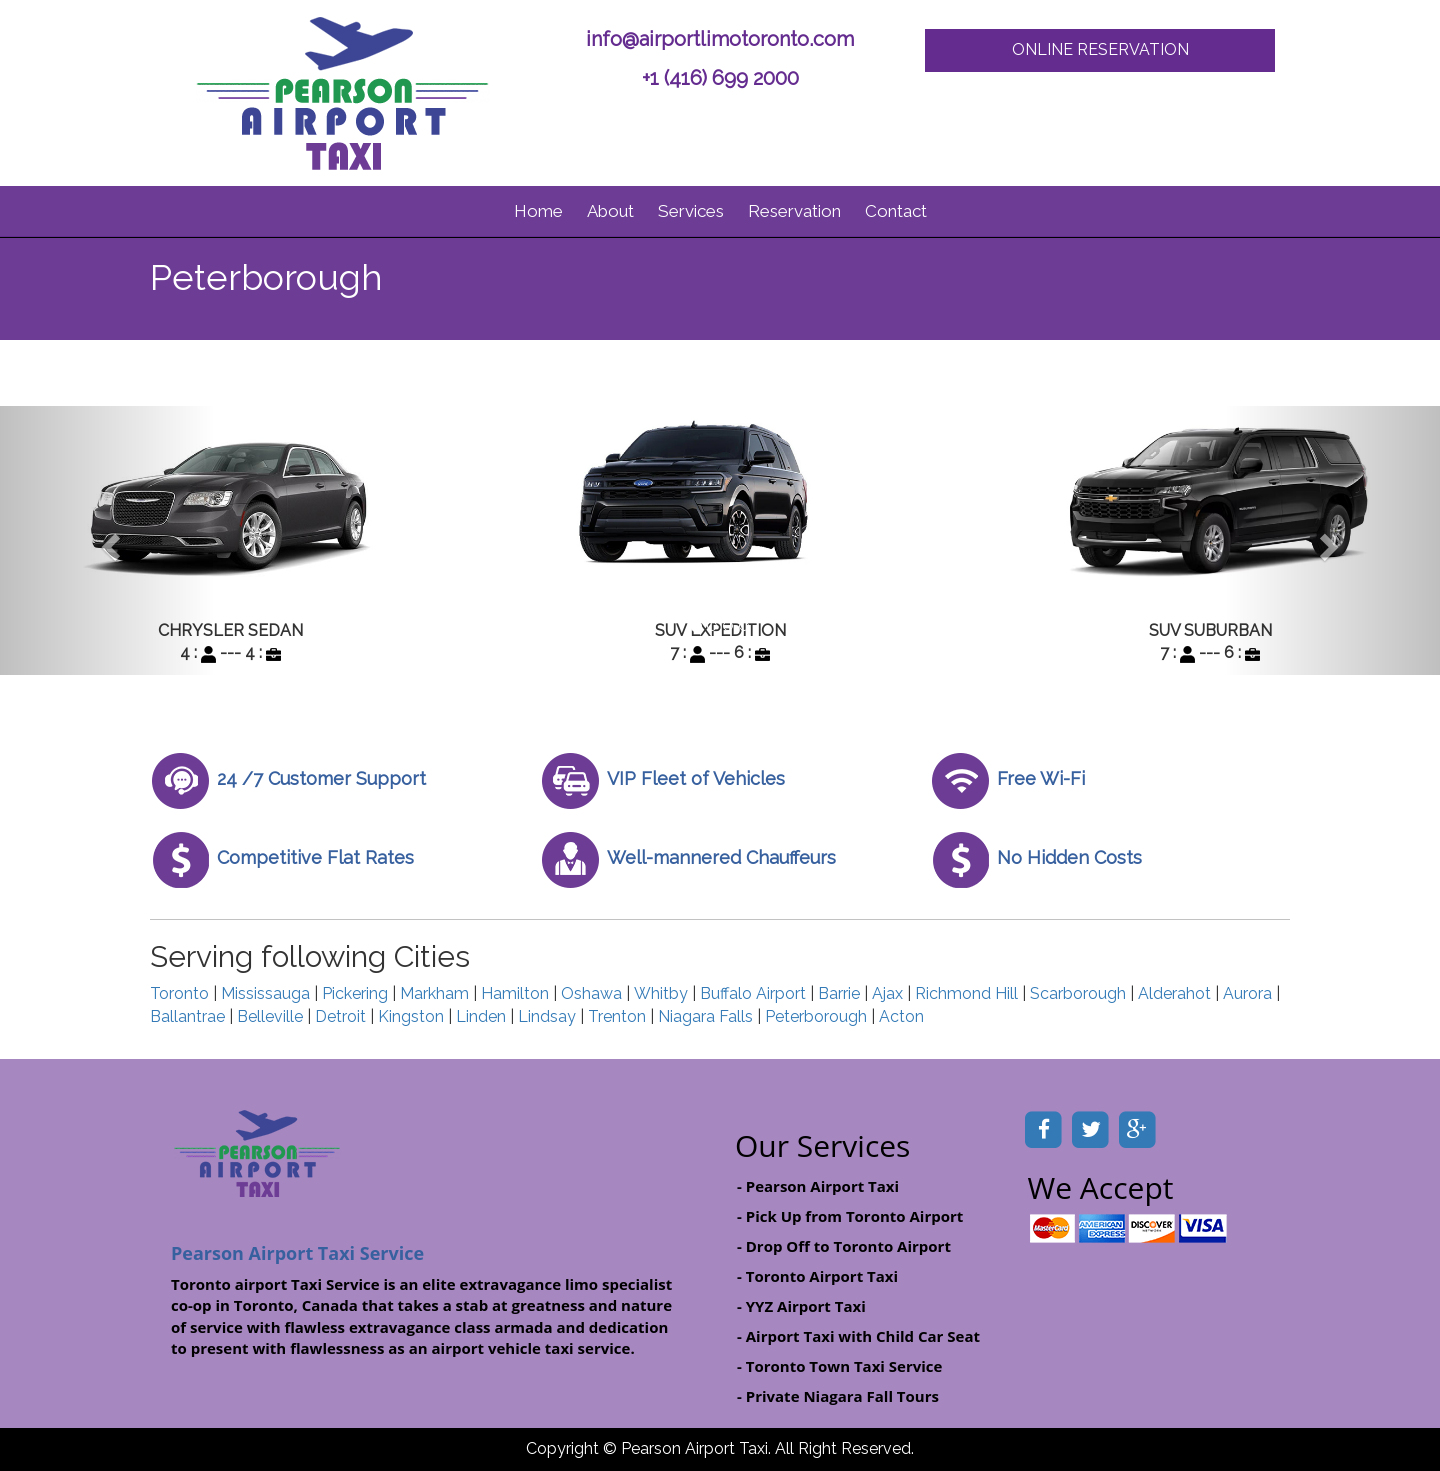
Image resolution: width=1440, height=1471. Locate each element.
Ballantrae (187, 1016)
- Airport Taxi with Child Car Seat (858, 1336)
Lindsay (547, 1016)
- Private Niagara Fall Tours (838, 1396)
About (610, 211)
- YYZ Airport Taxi (801, 1306)
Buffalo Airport (753, 993)
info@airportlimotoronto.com (720, 39)
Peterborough (816, 1016)
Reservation (794, 211)
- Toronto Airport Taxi (817, 1276)
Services (691, 211)
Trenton (617, 1016)
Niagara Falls (705, 1016)
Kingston (411, 1016)
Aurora (1247, 993)
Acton (901, 1016)
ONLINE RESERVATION (1100, 49)
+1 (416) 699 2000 (720, 78)
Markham (434, 993)
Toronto (179, 993)
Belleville (270, 1016)
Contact (896, 211)
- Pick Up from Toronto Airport (850, 1216)
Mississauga (265, 993)
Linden (481, 1016)
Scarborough (1078, 993)
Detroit (340, 1016)
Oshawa (591, 993)
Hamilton (515, 993)
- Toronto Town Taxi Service (839, 1366)
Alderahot (1174, 993)
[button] (108, 540)
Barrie (839, 993)
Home (538, 211)
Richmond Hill (966, 993)
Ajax (887, 993)
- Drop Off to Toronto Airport (844, 1246)
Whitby (661, 993)
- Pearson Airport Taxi (818, 1186)
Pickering (355, 993)
